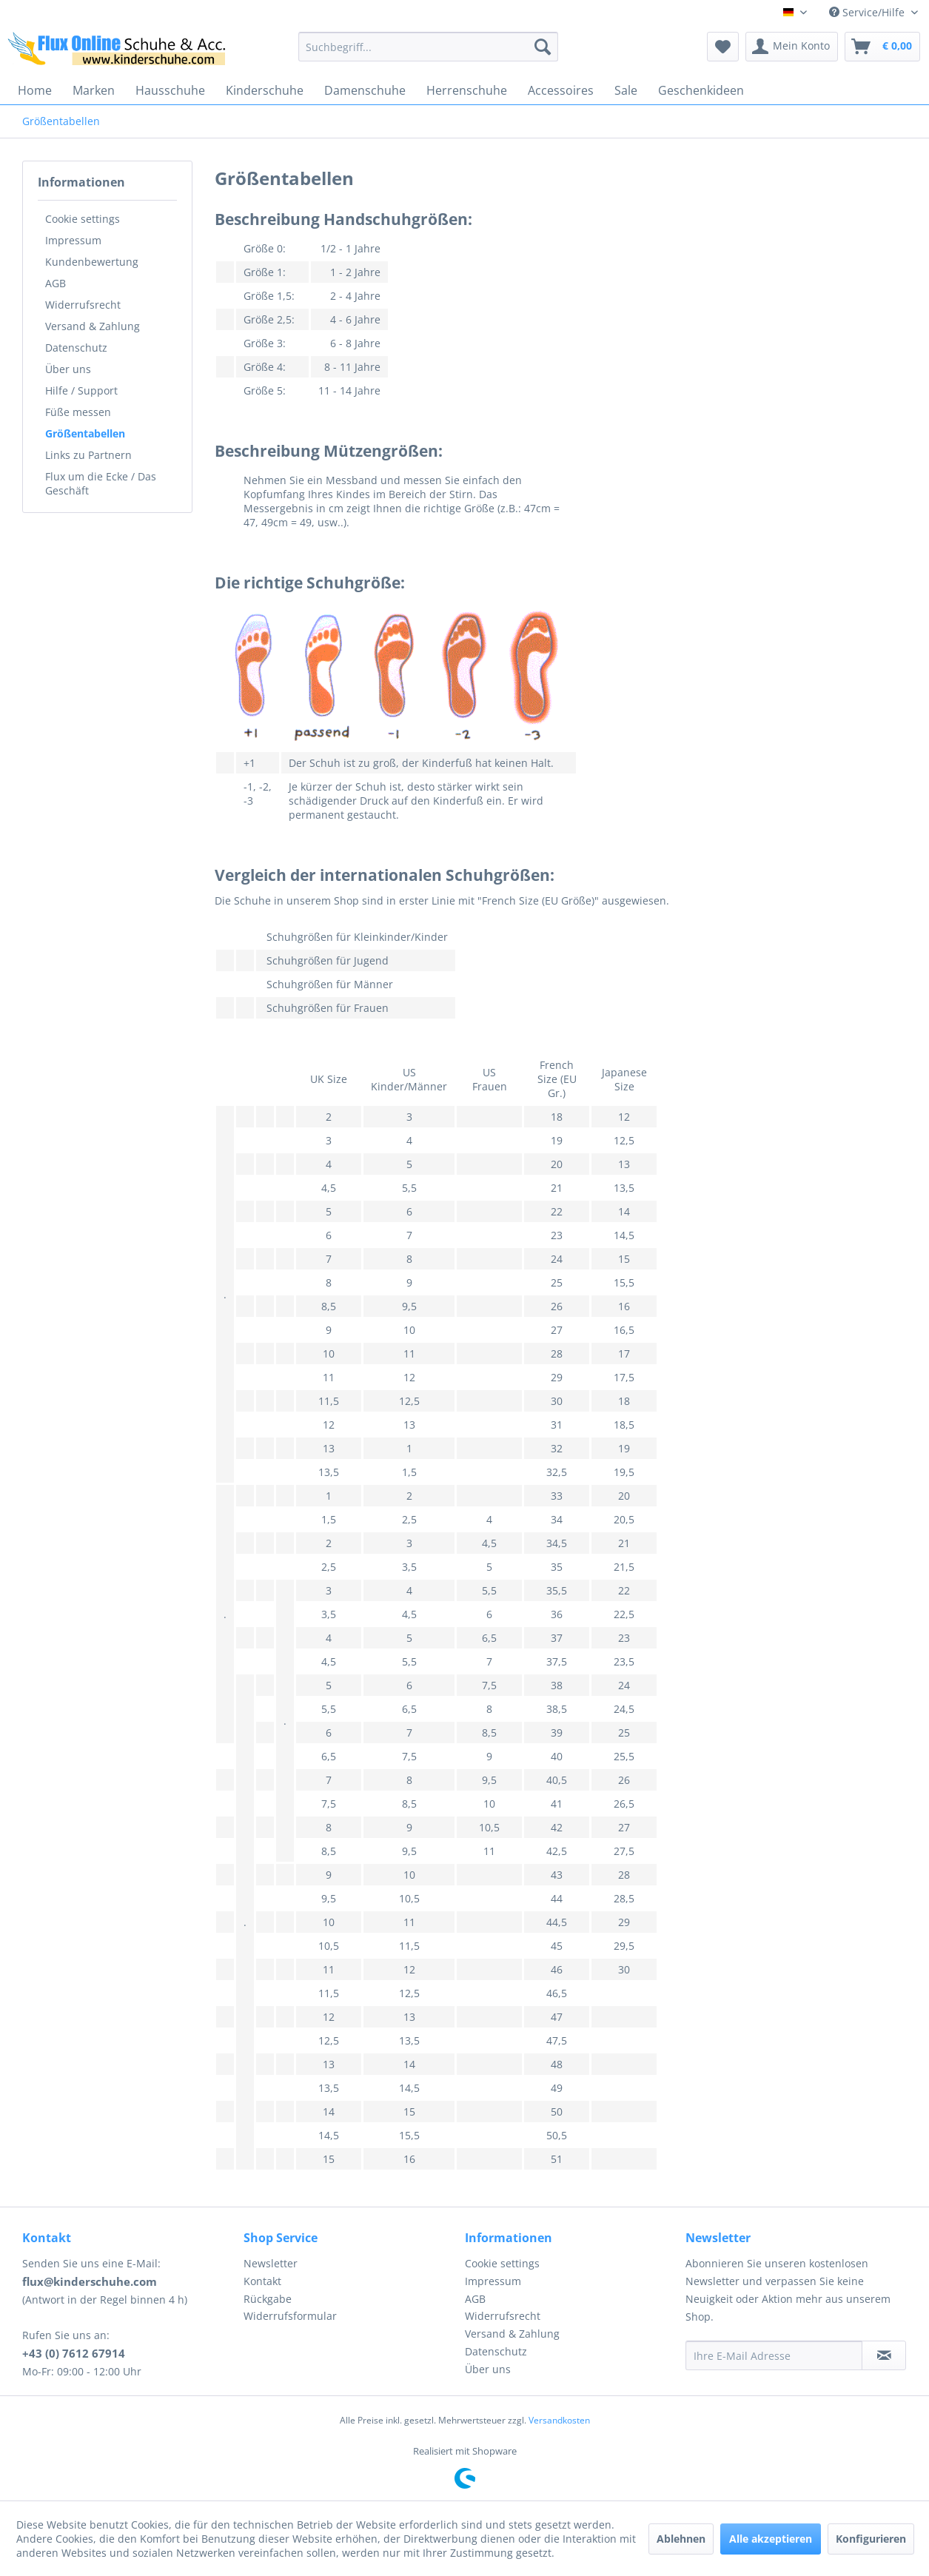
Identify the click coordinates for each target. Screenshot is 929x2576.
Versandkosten (559, 2420)
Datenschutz (76, 348)
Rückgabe (268, 2299)
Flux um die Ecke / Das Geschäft (100, 483)
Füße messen (78, 412)
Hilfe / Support (81, 390)
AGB (55, 283)
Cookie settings (82, 219)
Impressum (73, 240)
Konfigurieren (871, 2539)
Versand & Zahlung (92, 326)
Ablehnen (681, 2539)
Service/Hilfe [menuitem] (868, 12)
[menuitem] (428, 46)
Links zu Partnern (88, 455)
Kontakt (262, 2281)
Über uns (68, 369)
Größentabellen (85, 433)
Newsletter (271, 2263)
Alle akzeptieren (770, 2539)
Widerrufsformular (290, 2316)
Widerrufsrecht (83, 305)
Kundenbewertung (91, 262)
